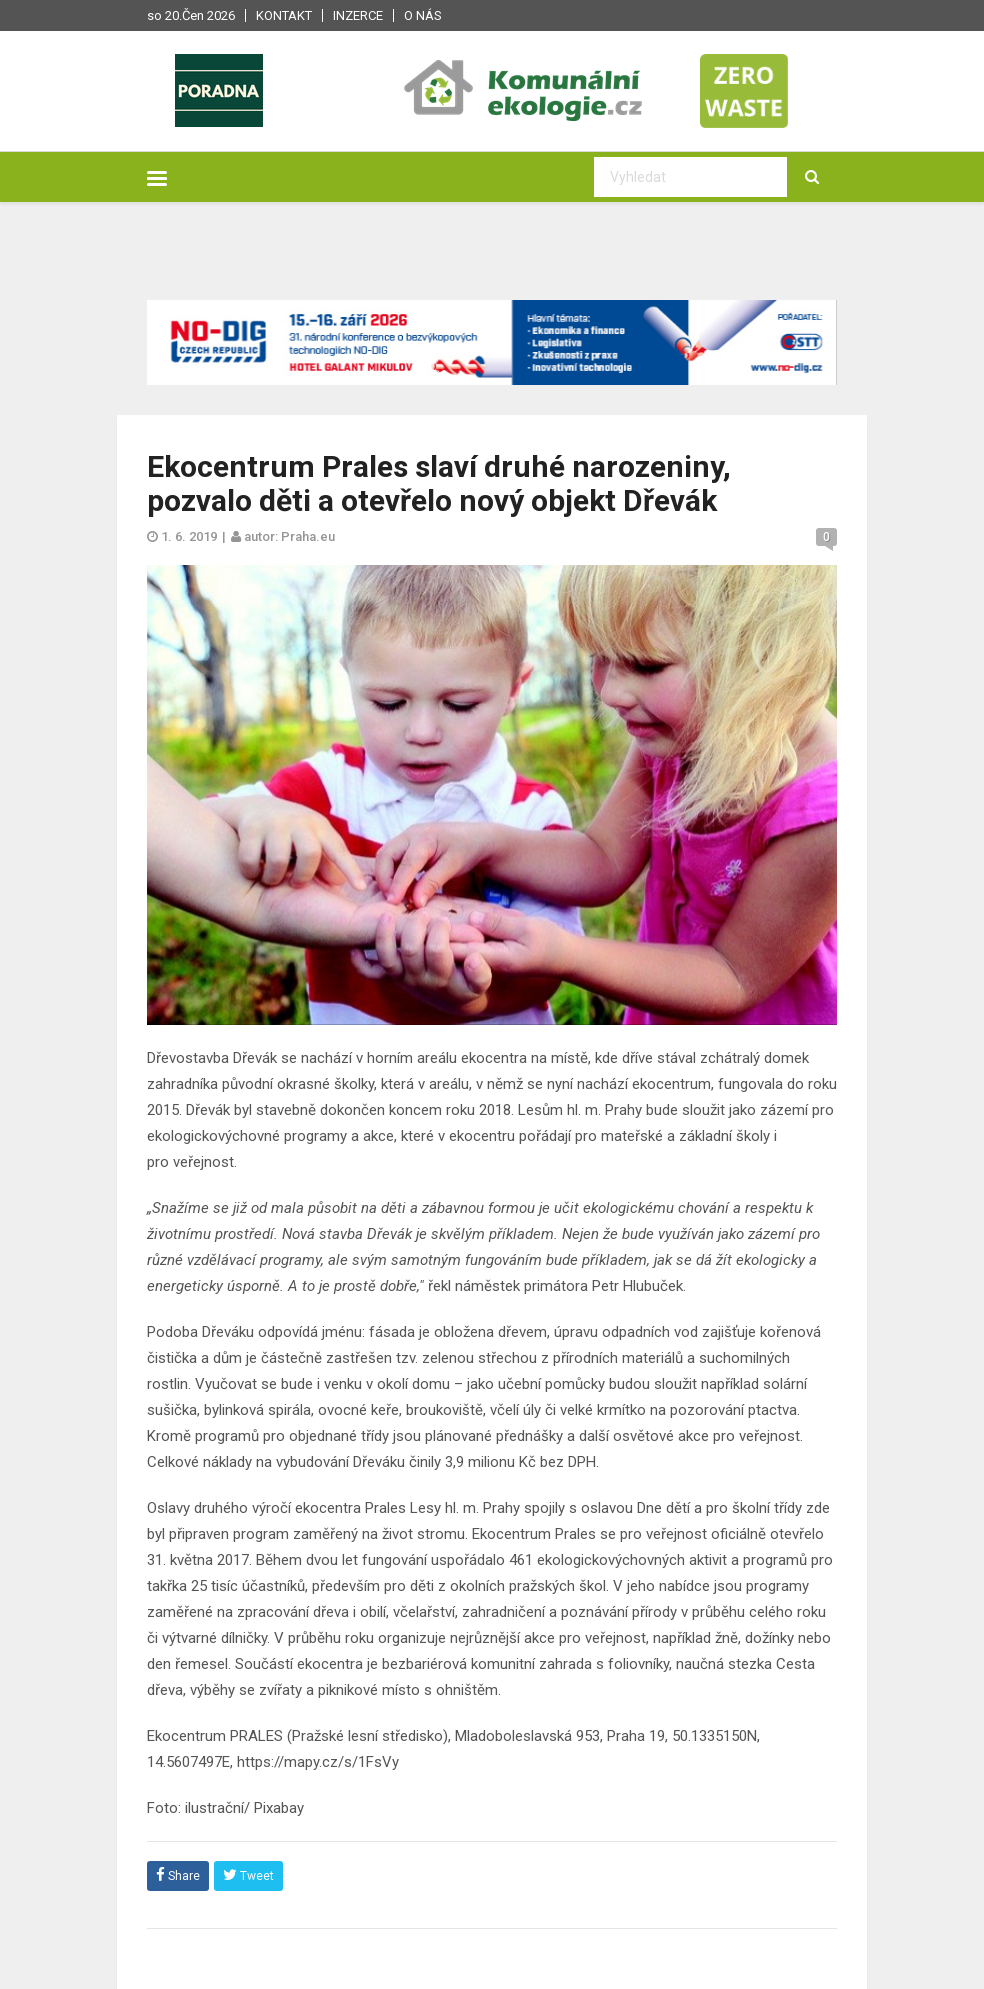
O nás (423, 15)
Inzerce (358, 15)
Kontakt (284, 15)
